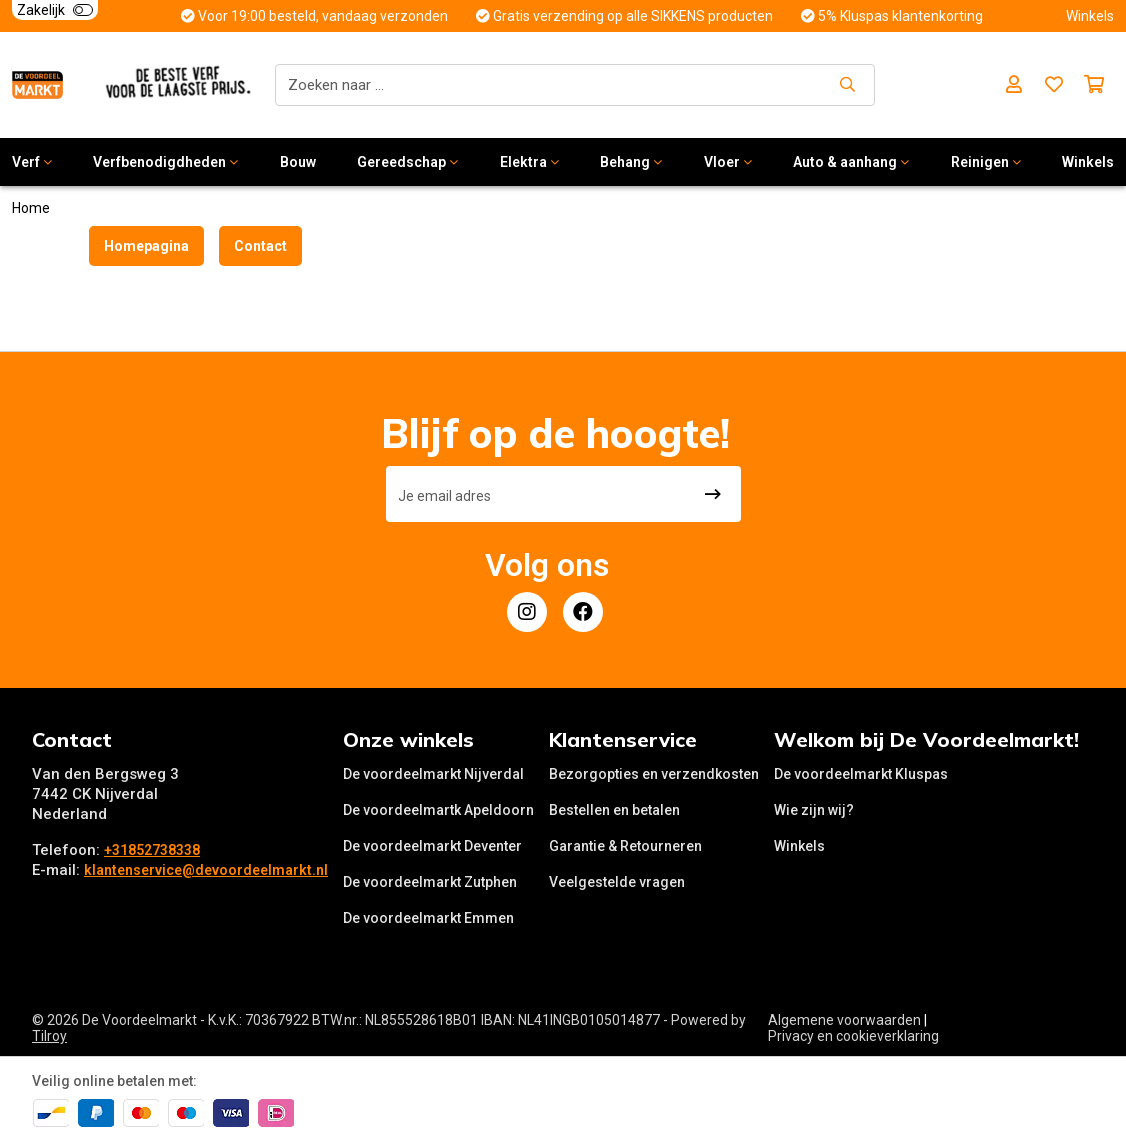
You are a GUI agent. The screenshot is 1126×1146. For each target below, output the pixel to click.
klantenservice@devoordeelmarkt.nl (206, 870)
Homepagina (146, 246)
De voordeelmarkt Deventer (432, 846)
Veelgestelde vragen (617, 882)
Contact (260, 246)
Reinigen (986, 162)
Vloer (728, 162)
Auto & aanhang (851, 162)
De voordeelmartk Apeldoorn (438, 810)
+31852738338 (152, 850)
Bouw (298, 162)
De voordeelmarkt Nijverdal (433, 774)
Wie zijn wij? (814, 810)
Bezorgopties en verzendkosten (654, 774)
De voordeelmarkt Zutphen (430, 882)
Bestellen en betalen (614, 810)
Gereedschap (407, 162)
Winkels (799, 846)
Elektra (529, 162)
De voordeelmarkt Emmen (428, 918)
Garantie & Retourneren (625, 846)
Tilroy (49, 1036)
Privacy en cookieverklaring (853, 1036)
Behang (631, 162)
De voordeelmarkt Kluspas (861, 774)
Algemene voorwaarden (844, 1020)
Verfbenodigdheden (165, 162)
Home (31, 208)
